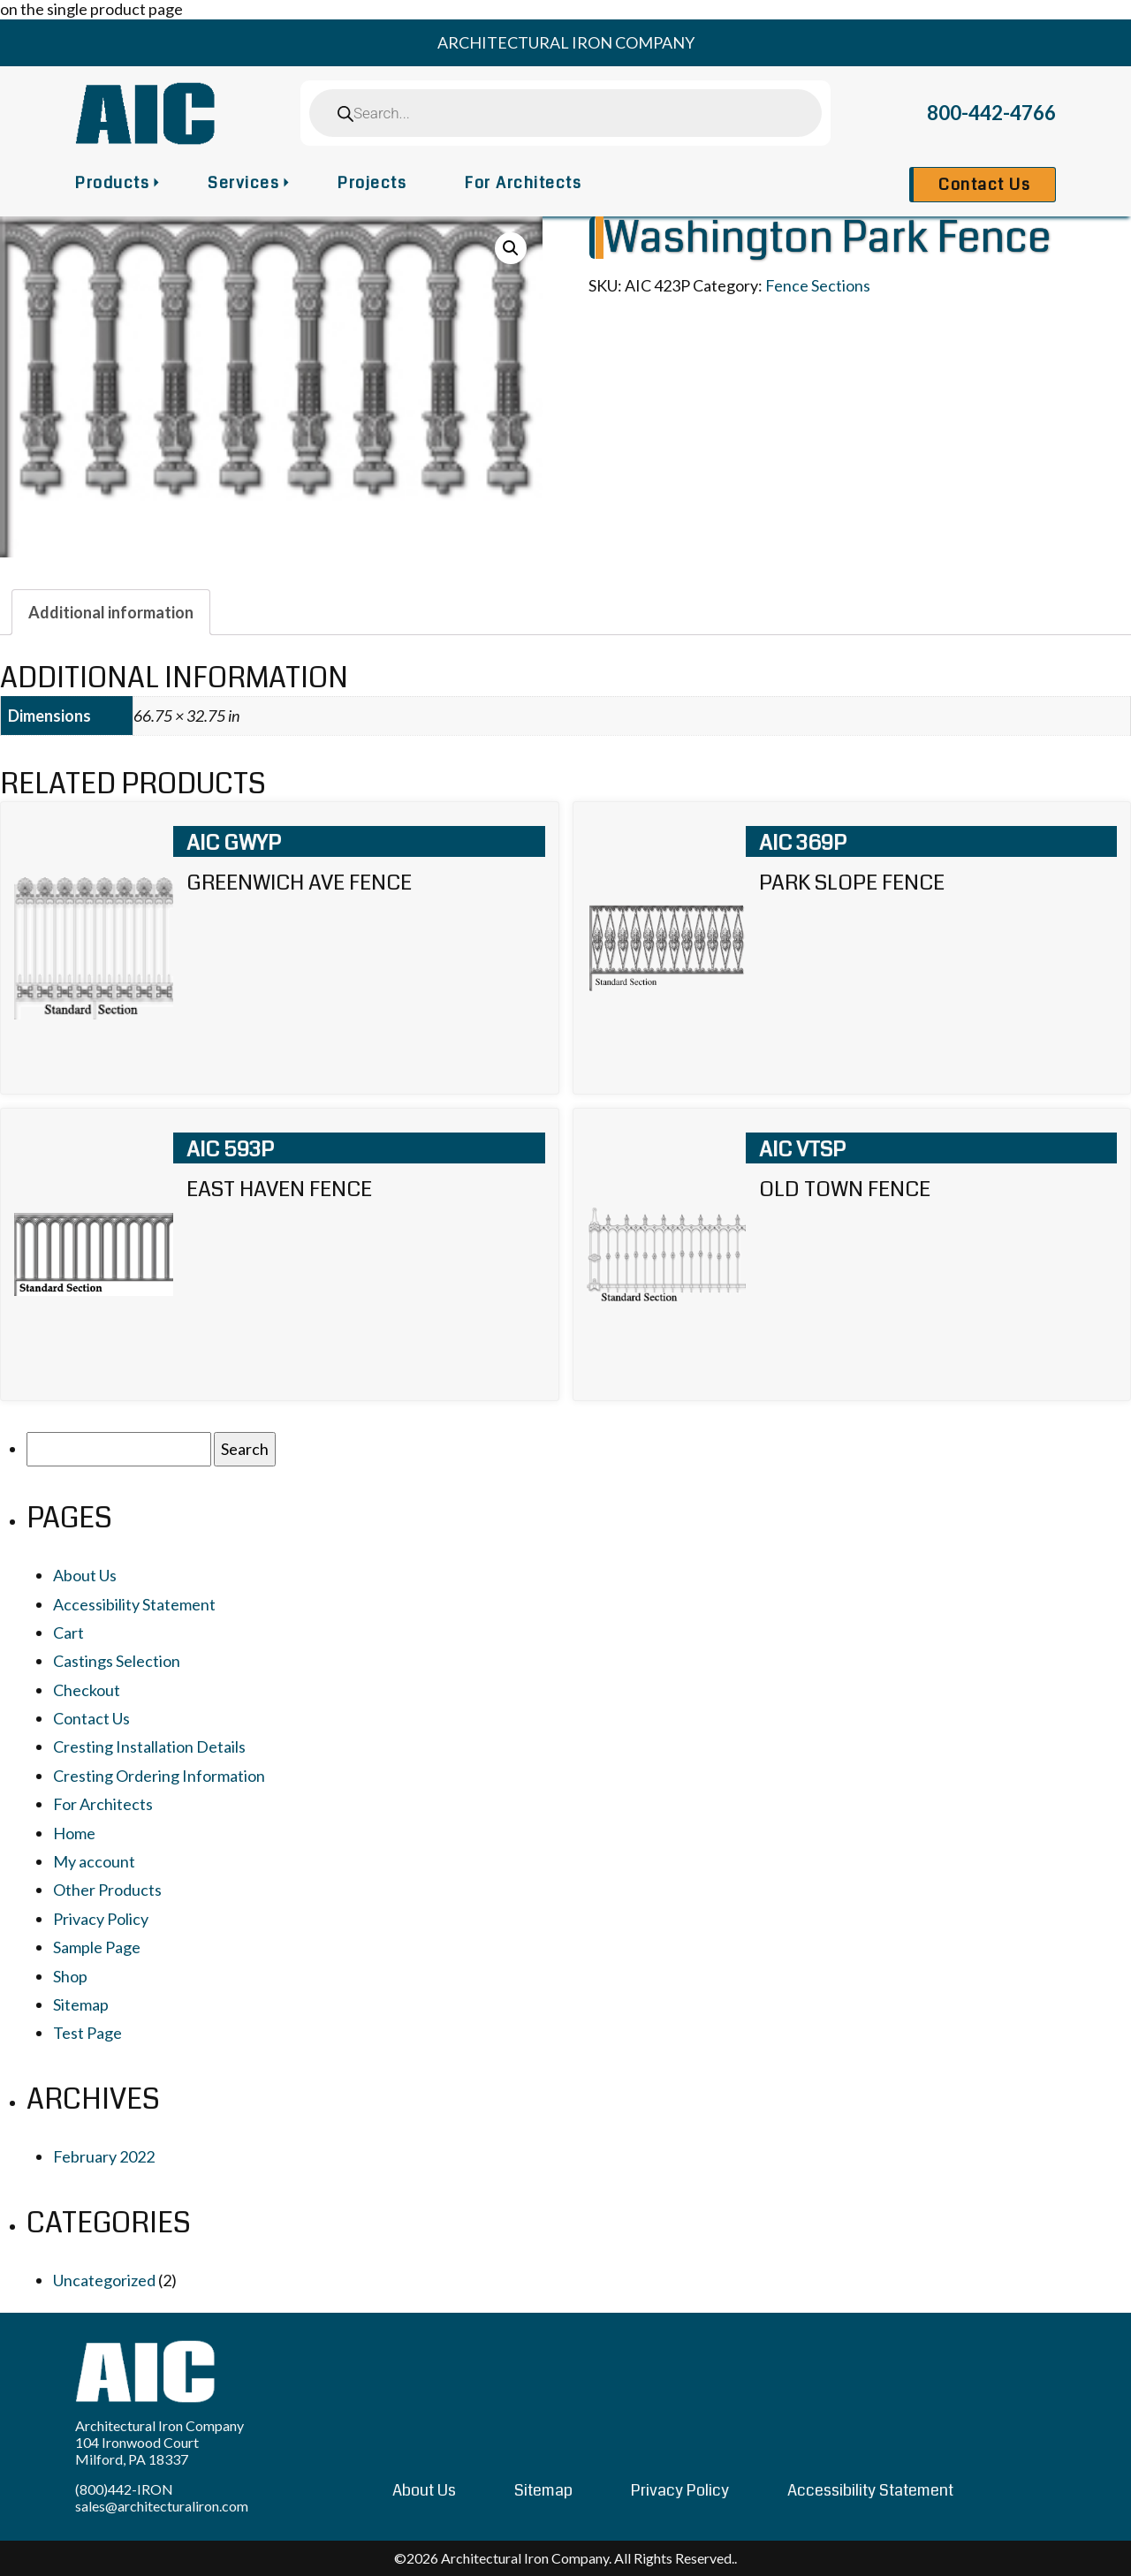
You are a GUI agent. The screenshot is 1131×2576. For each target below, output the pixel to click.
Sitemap (81, 2004)
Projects (372, 182)
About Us (85, 1575)
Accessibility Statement (134, 1604)
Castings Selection (116, 1661)
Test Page (87, 2032)
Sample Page (96, 1947)
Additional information (111, 612)
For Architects (523, 182)
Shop (70, 1976)
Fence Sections (817, 285)
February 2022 (104, 2156)
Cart (68, 1632)
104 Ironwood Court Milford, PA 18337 (137, 2450)
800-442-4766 (991, 113)
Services (243, 182)
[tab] (110, 612)
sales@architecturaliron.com (161, 2505)
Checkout (86, 1690)
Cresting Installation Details (149, 1746)
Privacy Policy (100, 1918)
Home (74, 1833)
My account (94, 1861)
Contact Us (984, 184)
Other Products (107, 1889)
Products (112, 182)
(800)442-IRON (124, 2489)
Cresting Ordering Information (159, 1775)
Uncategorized (104, 2280)
